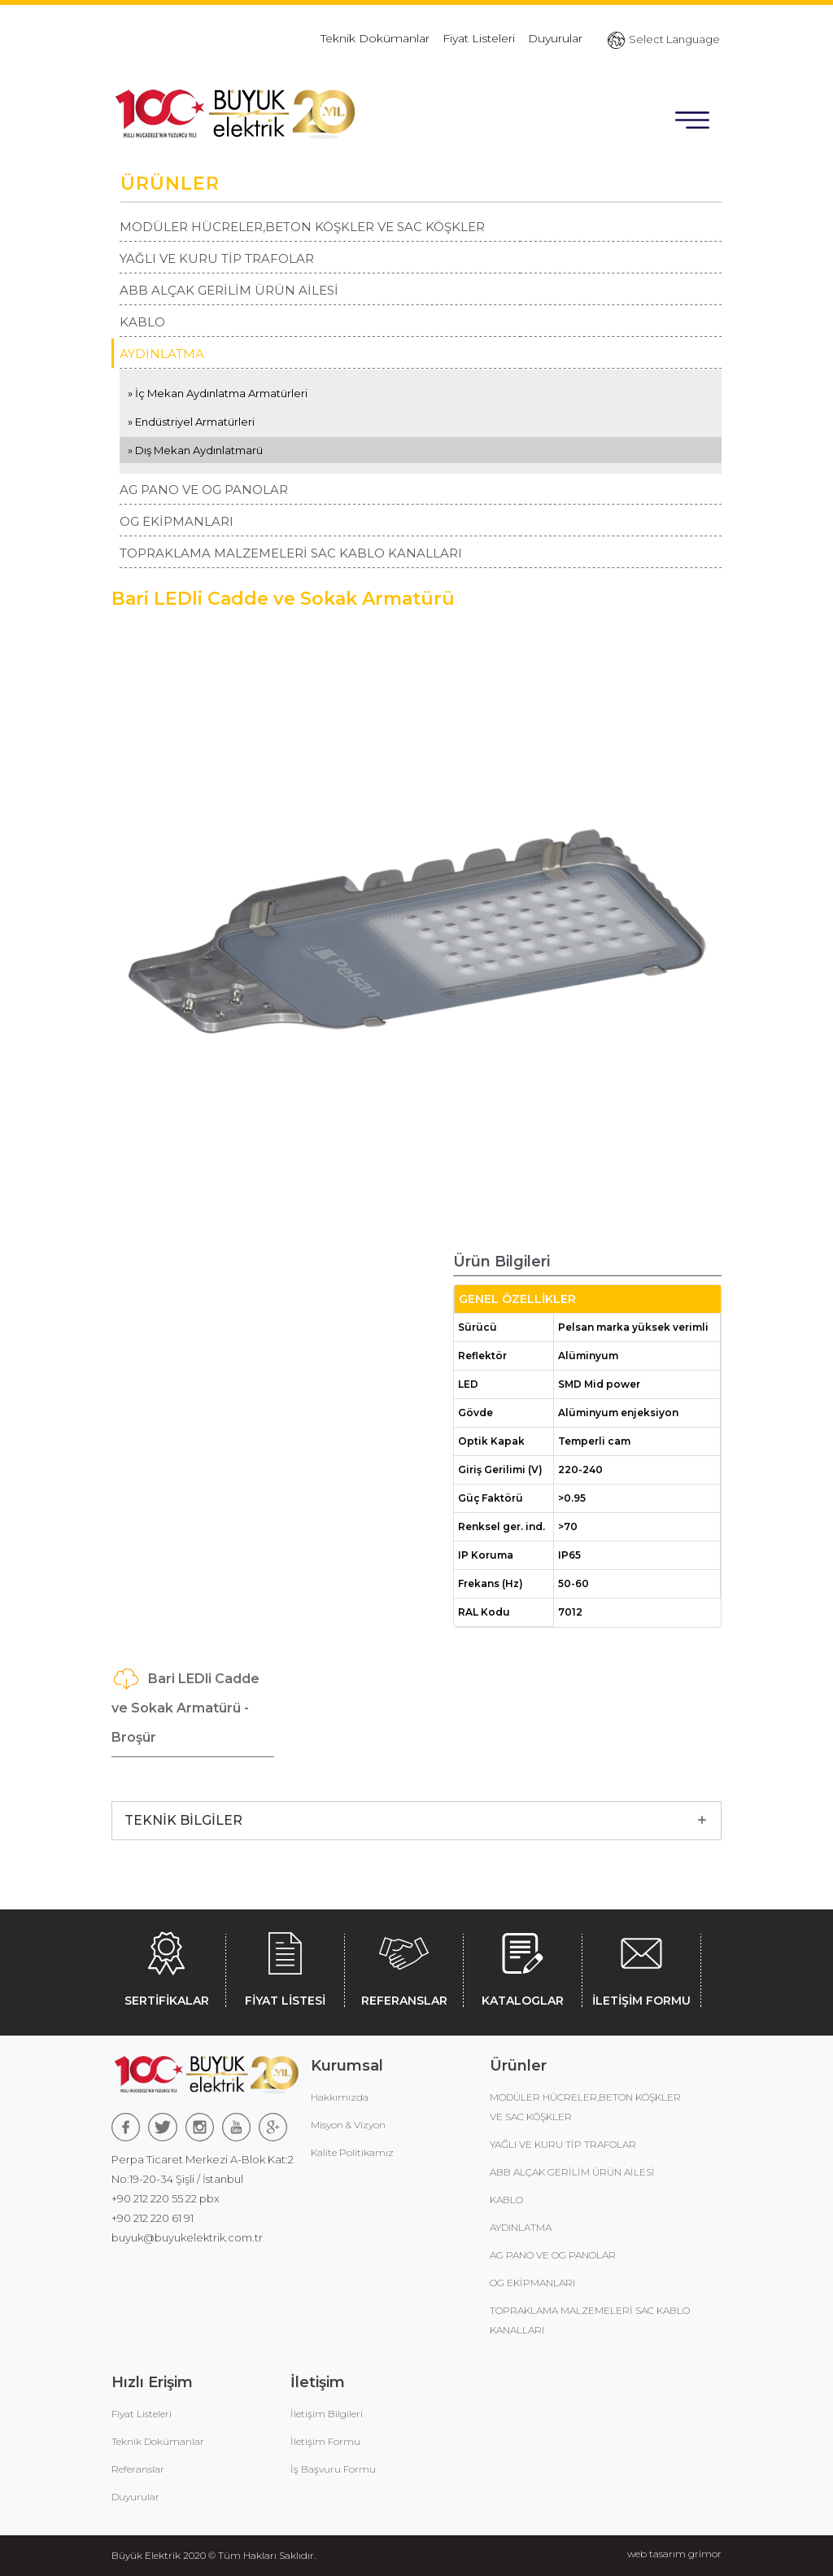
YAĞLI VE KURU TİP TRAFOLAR (217, 258)
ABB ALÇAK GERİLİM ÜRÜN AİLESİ (229, 290)
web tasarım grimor (674, 2554)
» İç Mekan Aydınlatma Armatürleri (217, 393)
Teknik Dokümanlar (375, 38)
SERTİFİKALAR (166, 1966)
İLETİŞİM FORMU (641, 1966)
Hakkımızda (340, 2097)
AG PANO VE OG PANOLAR (204, 489)
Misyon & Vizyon (348, 2125)
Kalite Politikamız (352, 2152)
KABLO (142, 322)
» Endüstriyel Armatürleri (191, 421)
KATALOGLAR (523, 1966)
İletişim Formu (325, 2441)
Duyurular (555, 38)
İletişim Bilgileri (326, 2414)
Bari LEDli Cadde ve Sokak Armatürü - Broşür (185, 1704)
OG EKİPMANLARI (176, 521)
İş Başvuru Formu (333, 2469)
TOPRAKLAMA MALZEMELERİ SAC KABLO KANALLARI (291, 553)
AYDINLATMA (162, 353)
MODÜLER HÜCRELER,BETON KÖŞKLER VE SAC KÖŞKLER (302, 226)
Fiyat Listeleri (479, 38)
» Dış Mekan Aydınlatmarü (195, 450)
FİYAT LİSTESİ (285, 1966)
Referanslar (137, 2469)
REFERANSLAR (404, 1966)
